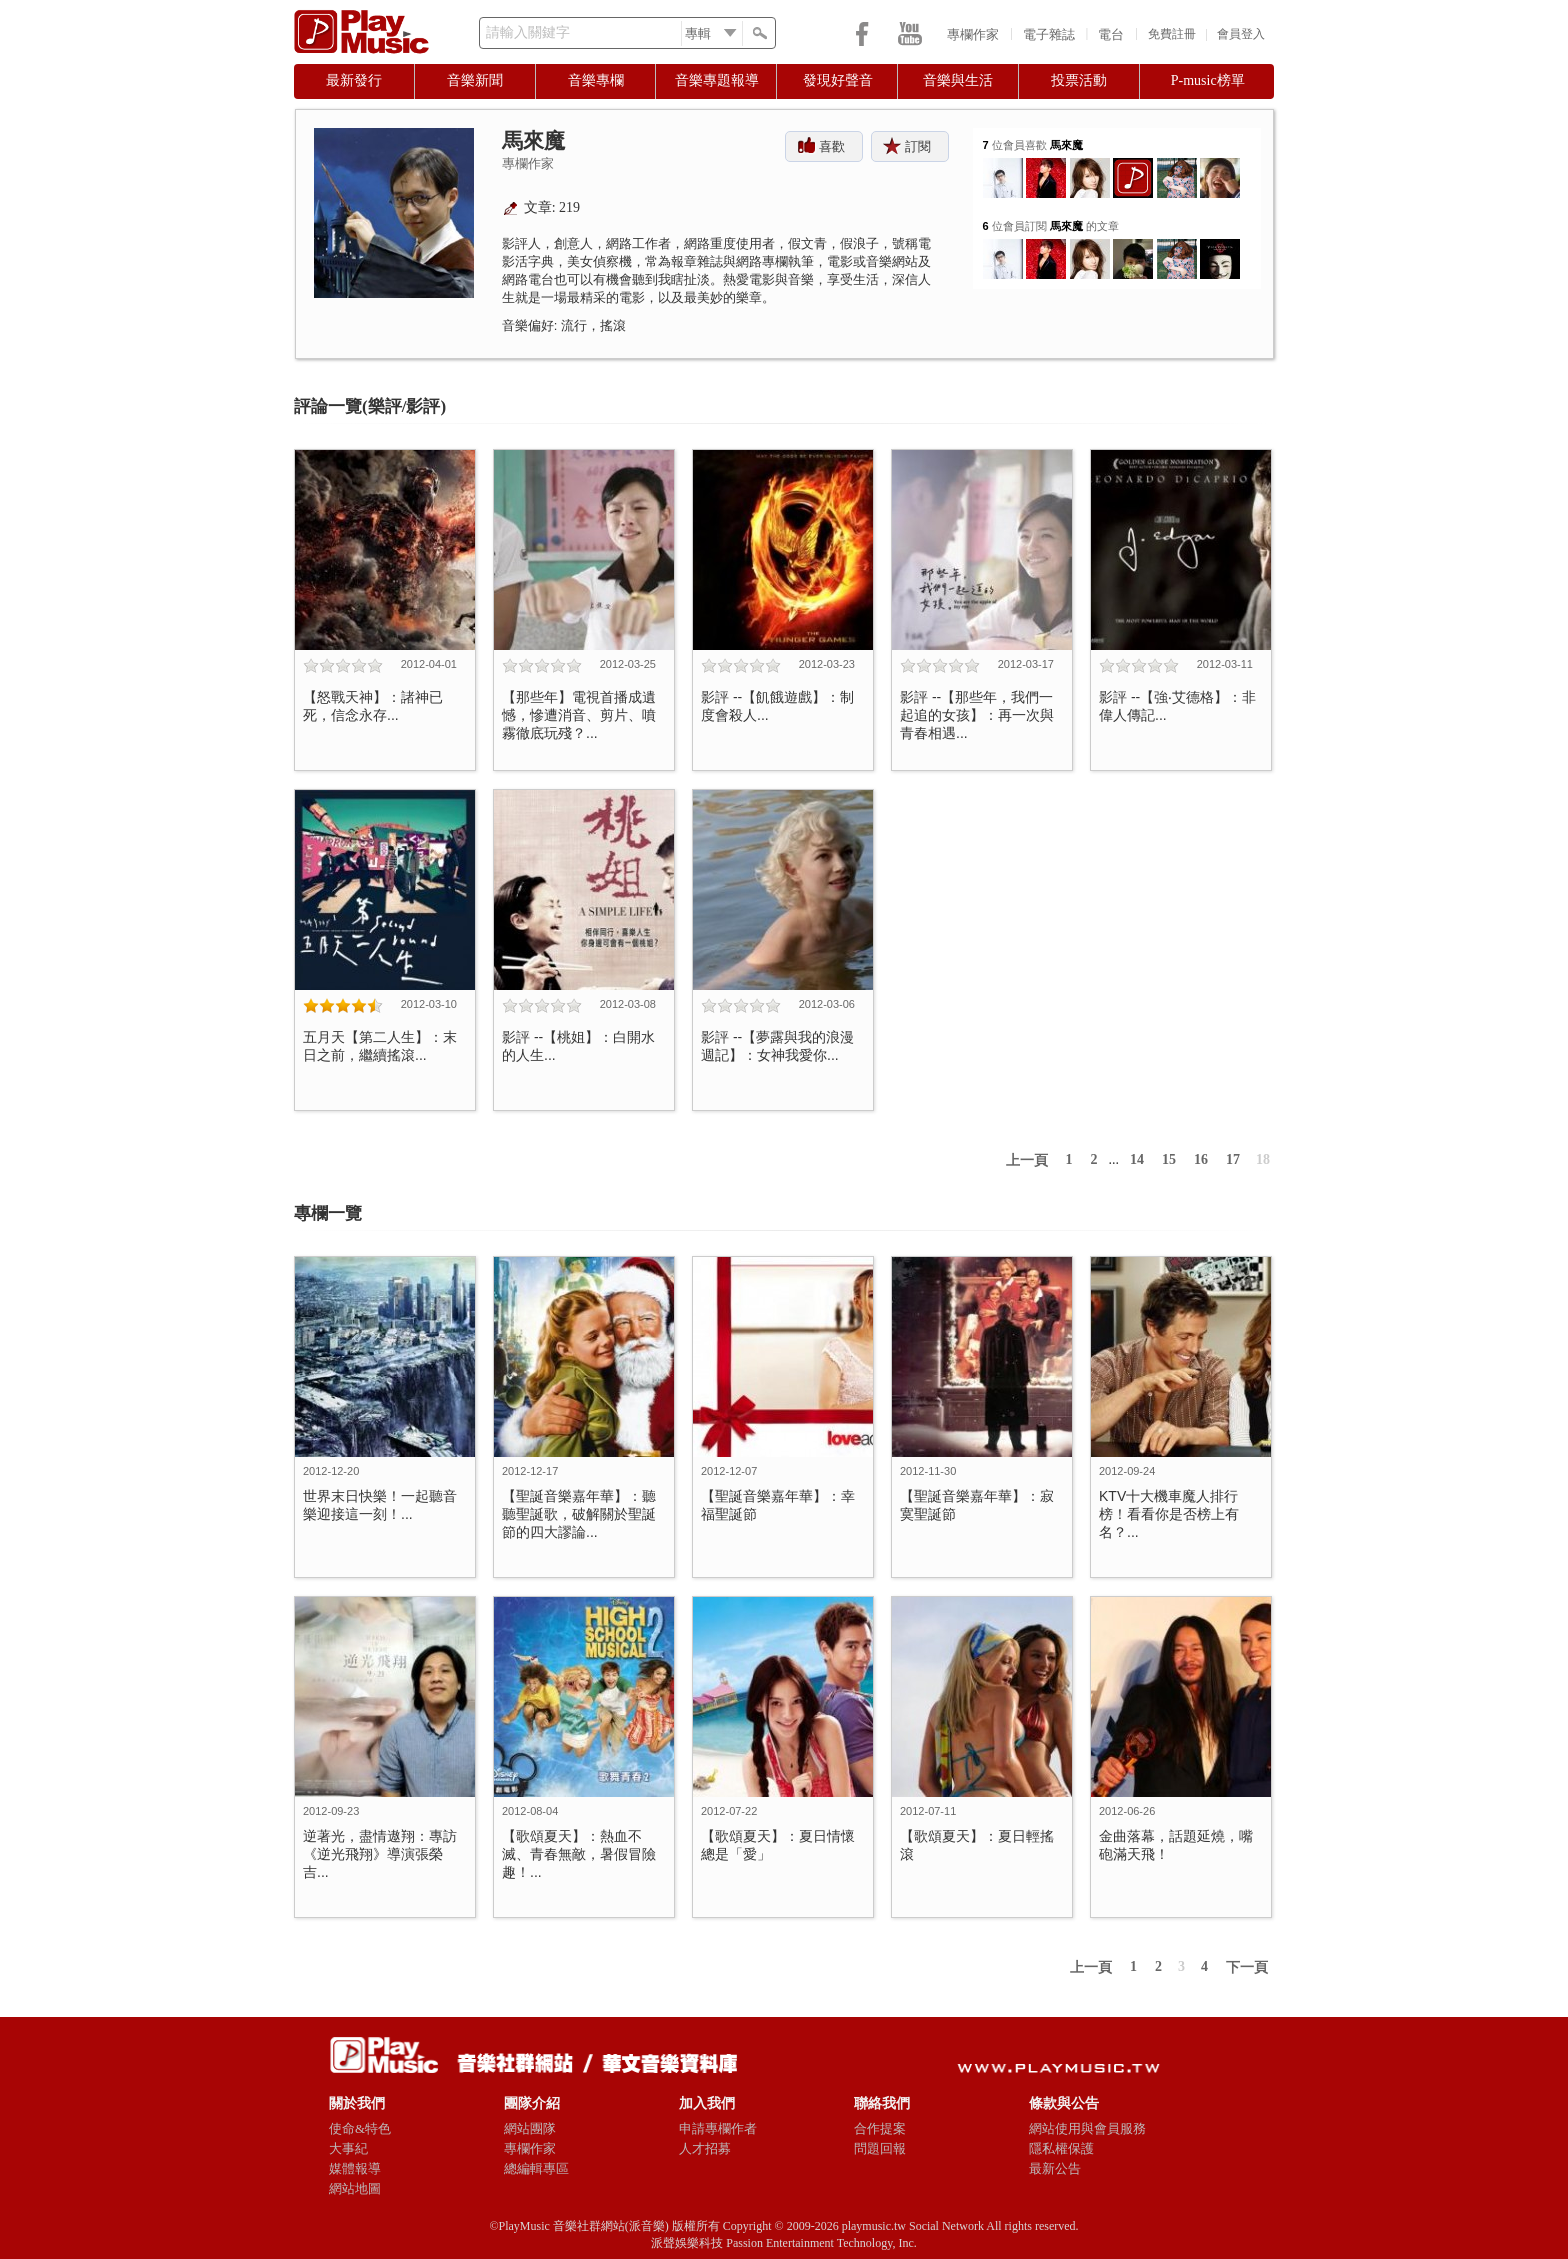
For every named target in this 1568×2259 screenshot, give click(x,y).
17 (1233, 1159)
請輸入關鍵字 (528, 32)
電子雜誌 (1049, 34)
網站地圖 (355, 2188)
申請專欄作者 (718, 2128)
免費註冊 (1172, 34)
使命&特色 (360, 2128)
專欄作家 (973, 34)
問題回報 (880, 2148)
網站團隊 (530, 2128)
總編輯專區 (536, 2168)
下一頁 (1247, 1967)
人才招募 (705, 2148)
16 (1201, 1159)
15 (1169, 1159)
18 (1263, 1159)
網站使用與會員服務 (1087, 2128)
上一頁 (1027, 1160)
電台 (1111, 34)
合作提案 (880, 2128)
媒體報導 (355, 2168)
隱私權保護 (1061, 2148)
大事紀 (348, 2148)
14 (1137, 1159)
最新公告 (1055, 2168)
